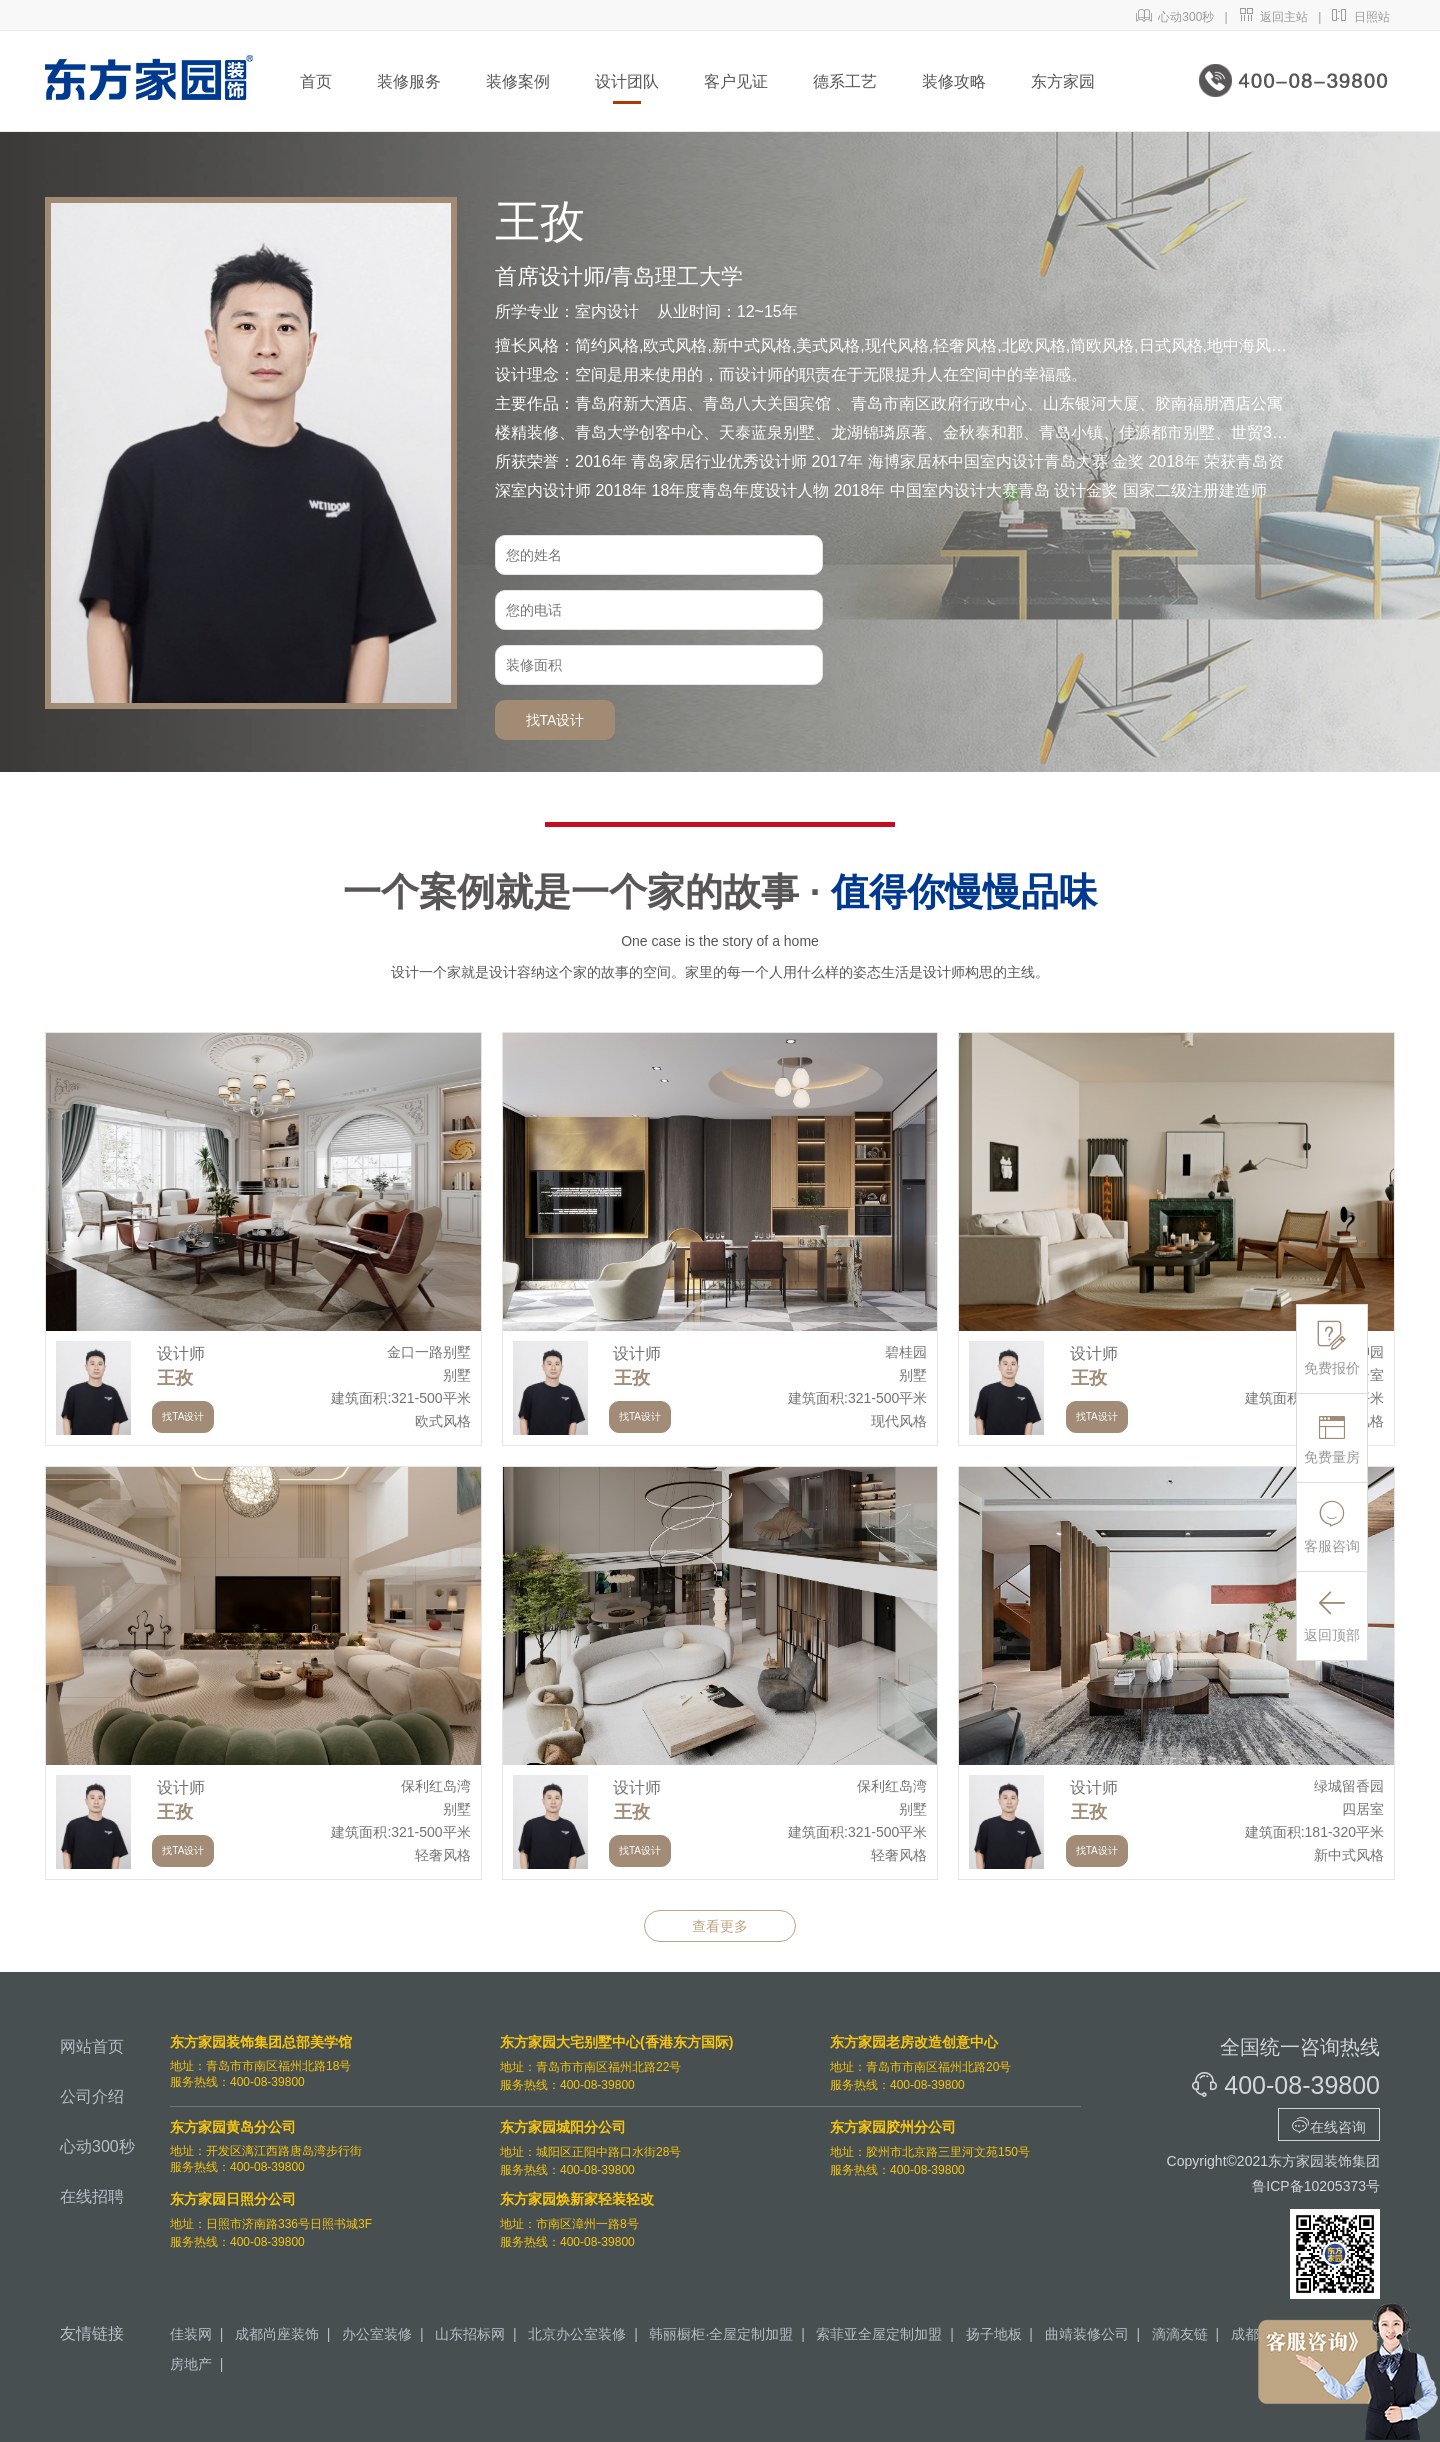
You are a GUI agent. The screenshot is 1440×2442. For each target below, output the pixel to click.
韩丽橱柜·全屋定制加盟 (721, 2334)
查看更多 (720, 1926)
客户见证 (736, 81)
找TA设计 (555, 720)
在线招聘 (92, 2196)
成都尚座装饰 (277, 2334)
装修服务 (409, 81)
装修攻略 (954, 81)
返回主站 (1273, 17)
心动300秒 (1175, 17)
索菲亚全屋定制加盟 (879, 2334)
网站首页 (92, 2046)
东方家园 (1063, 81)
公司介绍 (92, 2096)
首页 (316, 81)
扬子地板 (994, 2334)
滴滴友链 (1180, 2334)
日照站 (1360, 17)
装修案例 (518, 81)
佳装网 (191, 2334)
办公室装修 (377, 2334)
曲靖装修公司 (1087, 2334)
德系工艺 (845, 81)
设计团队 (627, 81)
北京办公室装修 (577, 2334)
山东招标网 (470, 2334)
